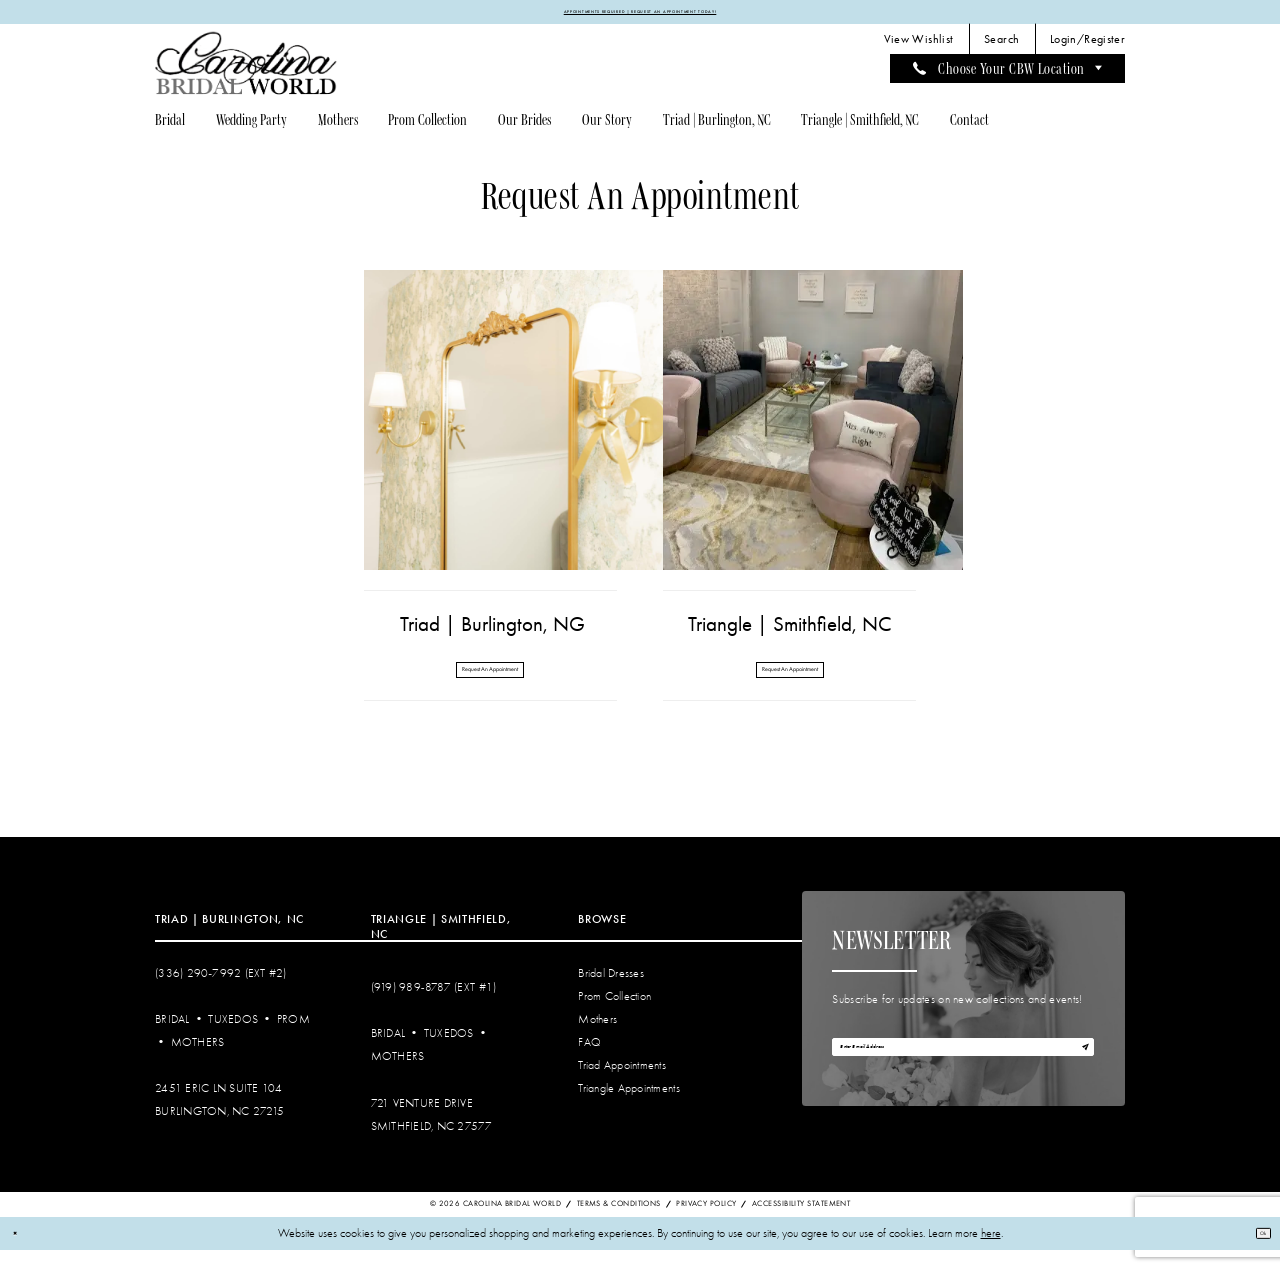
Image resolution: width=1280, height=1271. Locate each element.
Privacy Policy (706, 1225)
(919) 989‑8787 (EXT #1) (434, 1009)
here (991, 1254)
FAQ (589, 1063)
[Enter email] (963, 1078)
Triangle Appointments (628, 1109)
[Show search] (1002, 47)
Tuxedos (233, 1040)
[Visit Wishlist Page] (918, 47)
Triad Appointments (622, 1086)
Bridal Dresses (611, 994)
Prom (293, 1040)
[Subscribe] (1076, 1078)
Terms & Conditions (619, 1225)
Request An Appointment (490, 683)
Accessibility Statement (801, 1225)
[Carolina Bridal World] (246, 70)
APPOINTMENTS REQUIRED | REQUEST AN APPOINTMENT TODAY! (640, 15)
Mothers (198, 1063)
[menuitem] (918, 47)
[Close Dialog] (21, 1254)
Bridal (172, 1040)
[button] (1088, 47)
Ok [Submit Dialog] (1254, 1254)
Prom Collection (614, 1017)
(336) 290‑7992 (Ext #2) (221, 994)
